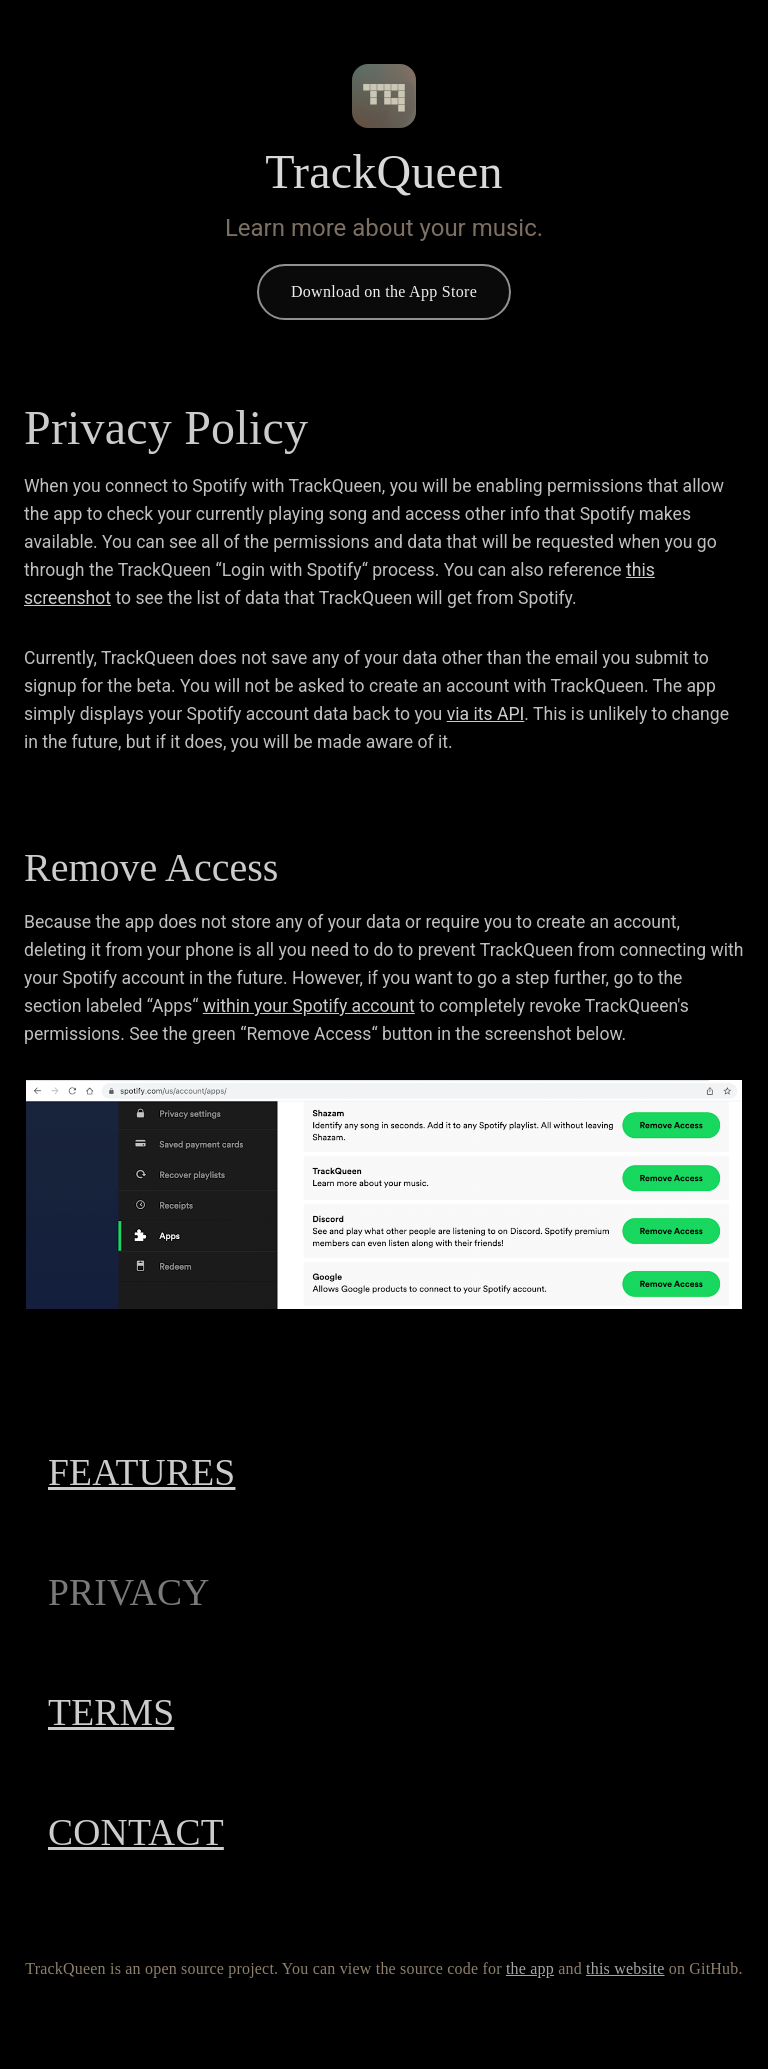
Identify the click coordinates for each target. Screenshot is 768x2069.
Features (168, 1473)
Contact (157, 1833)
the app (240, 1993)
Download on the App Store (384, 292)
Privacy (145, 1593)
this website (389, 1993)
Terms (129, 1713)
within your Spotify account (309, 1006)
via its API (486, 714)
